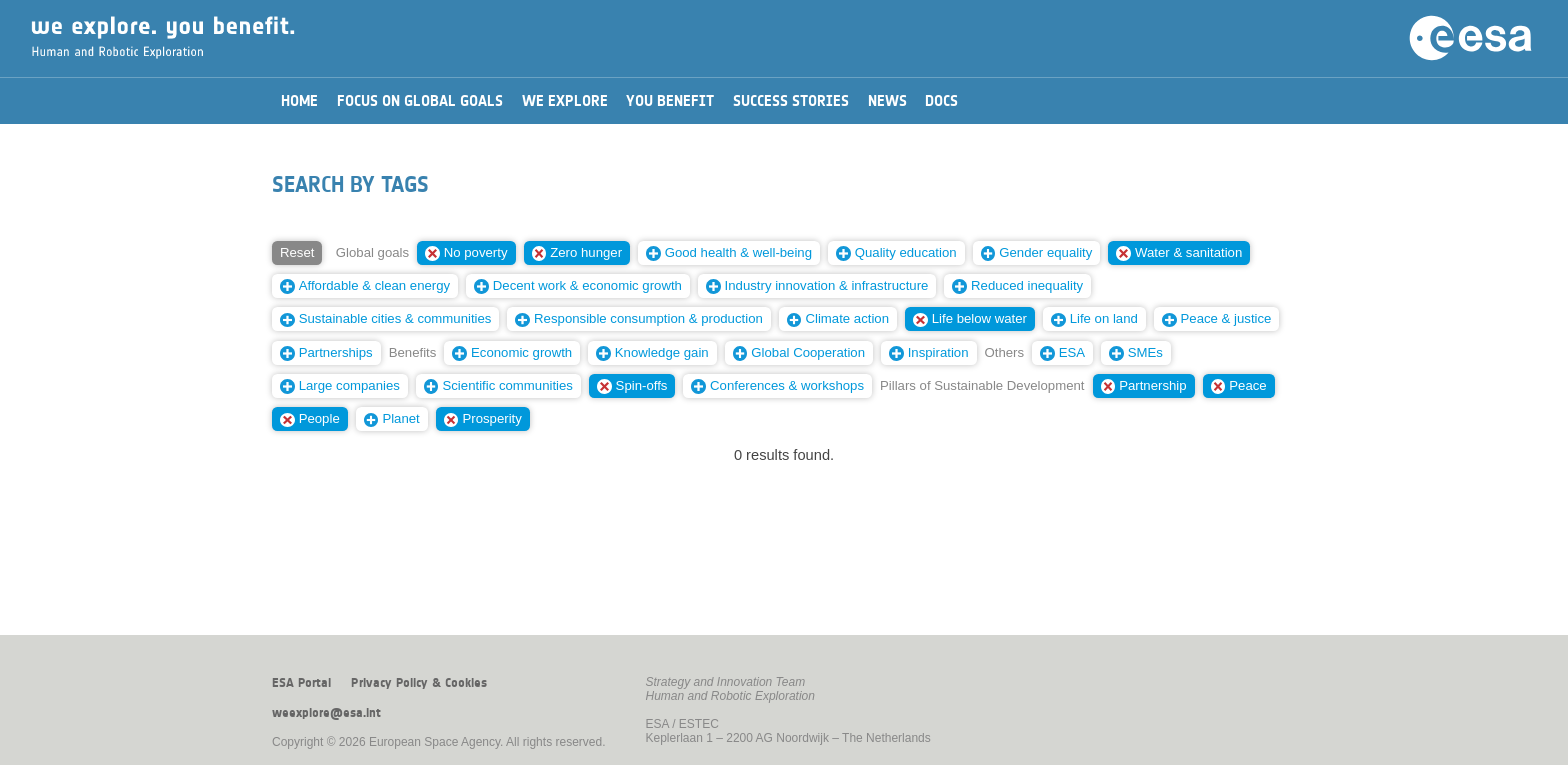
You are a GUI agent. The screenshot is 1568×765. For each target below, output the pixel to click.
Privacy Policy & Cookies (419, 683)
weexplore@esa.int (326, 713)
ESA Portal (301, 683)
